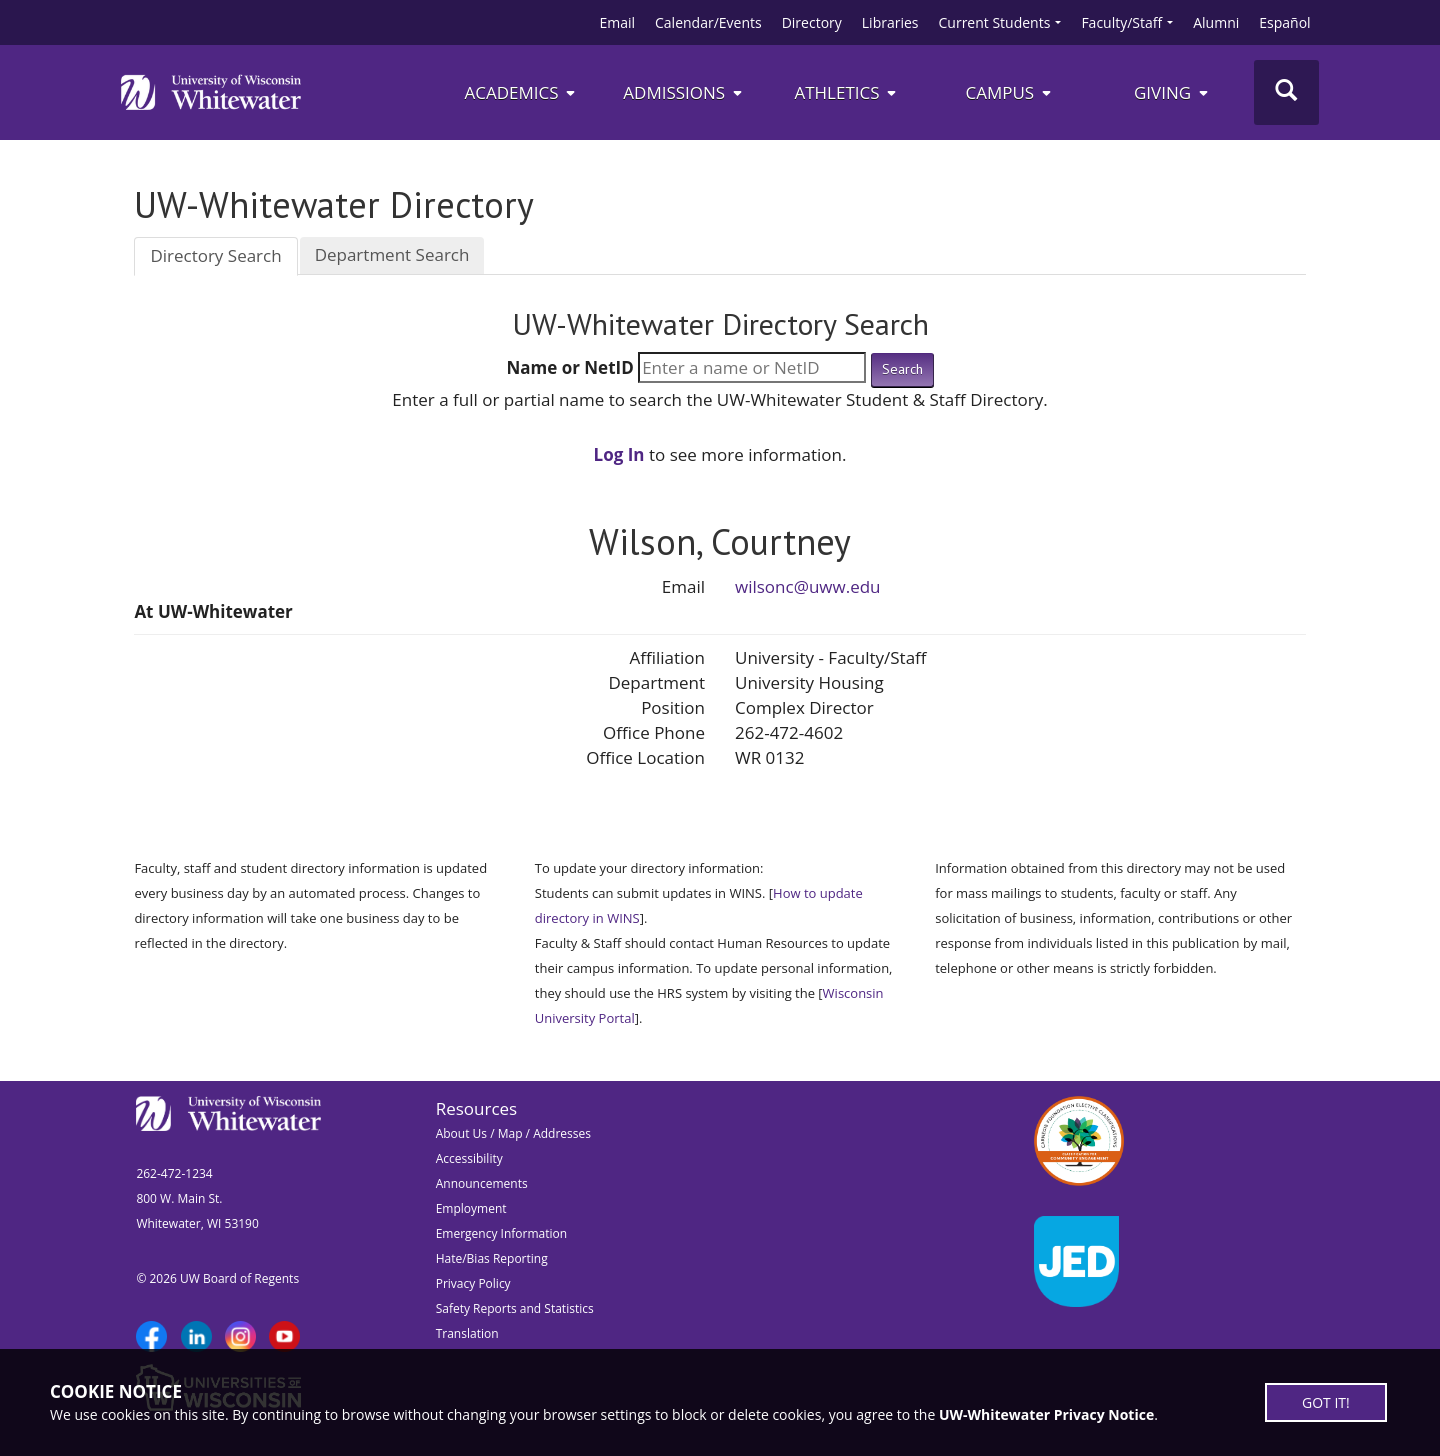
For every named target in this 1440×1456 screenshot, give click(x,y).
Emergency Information (501, 1233)
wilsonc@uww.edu (808, 586)
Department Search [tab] (392, 254)
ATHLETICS (846, 92)
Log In (619, 454)
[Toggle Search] (1286, 92)
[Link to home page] (211, 92)
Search (902, 369)
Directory (812, 22)
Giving (1172, 92)
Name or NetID (569, 367)
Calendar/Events (708, 22)
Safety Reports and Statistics (515, 1308)
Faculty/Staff (1121, 22)
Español (1284, 22)
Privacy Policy (473, 1283)
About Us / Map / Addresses (513, 1133)
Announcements (482, 1183)
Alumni (1216, 22)
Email (617, 22)
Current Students (995, 22)
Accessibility (469, 1158)
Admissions (683, 92)
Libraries (890, 22)
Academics (520, 92)
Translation (467, 1333)
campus (1009, 92)
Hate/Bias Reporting (492, 1258)
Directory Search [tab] (215, 255)
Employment (471, 1208)
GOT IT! (1326, 1402)
